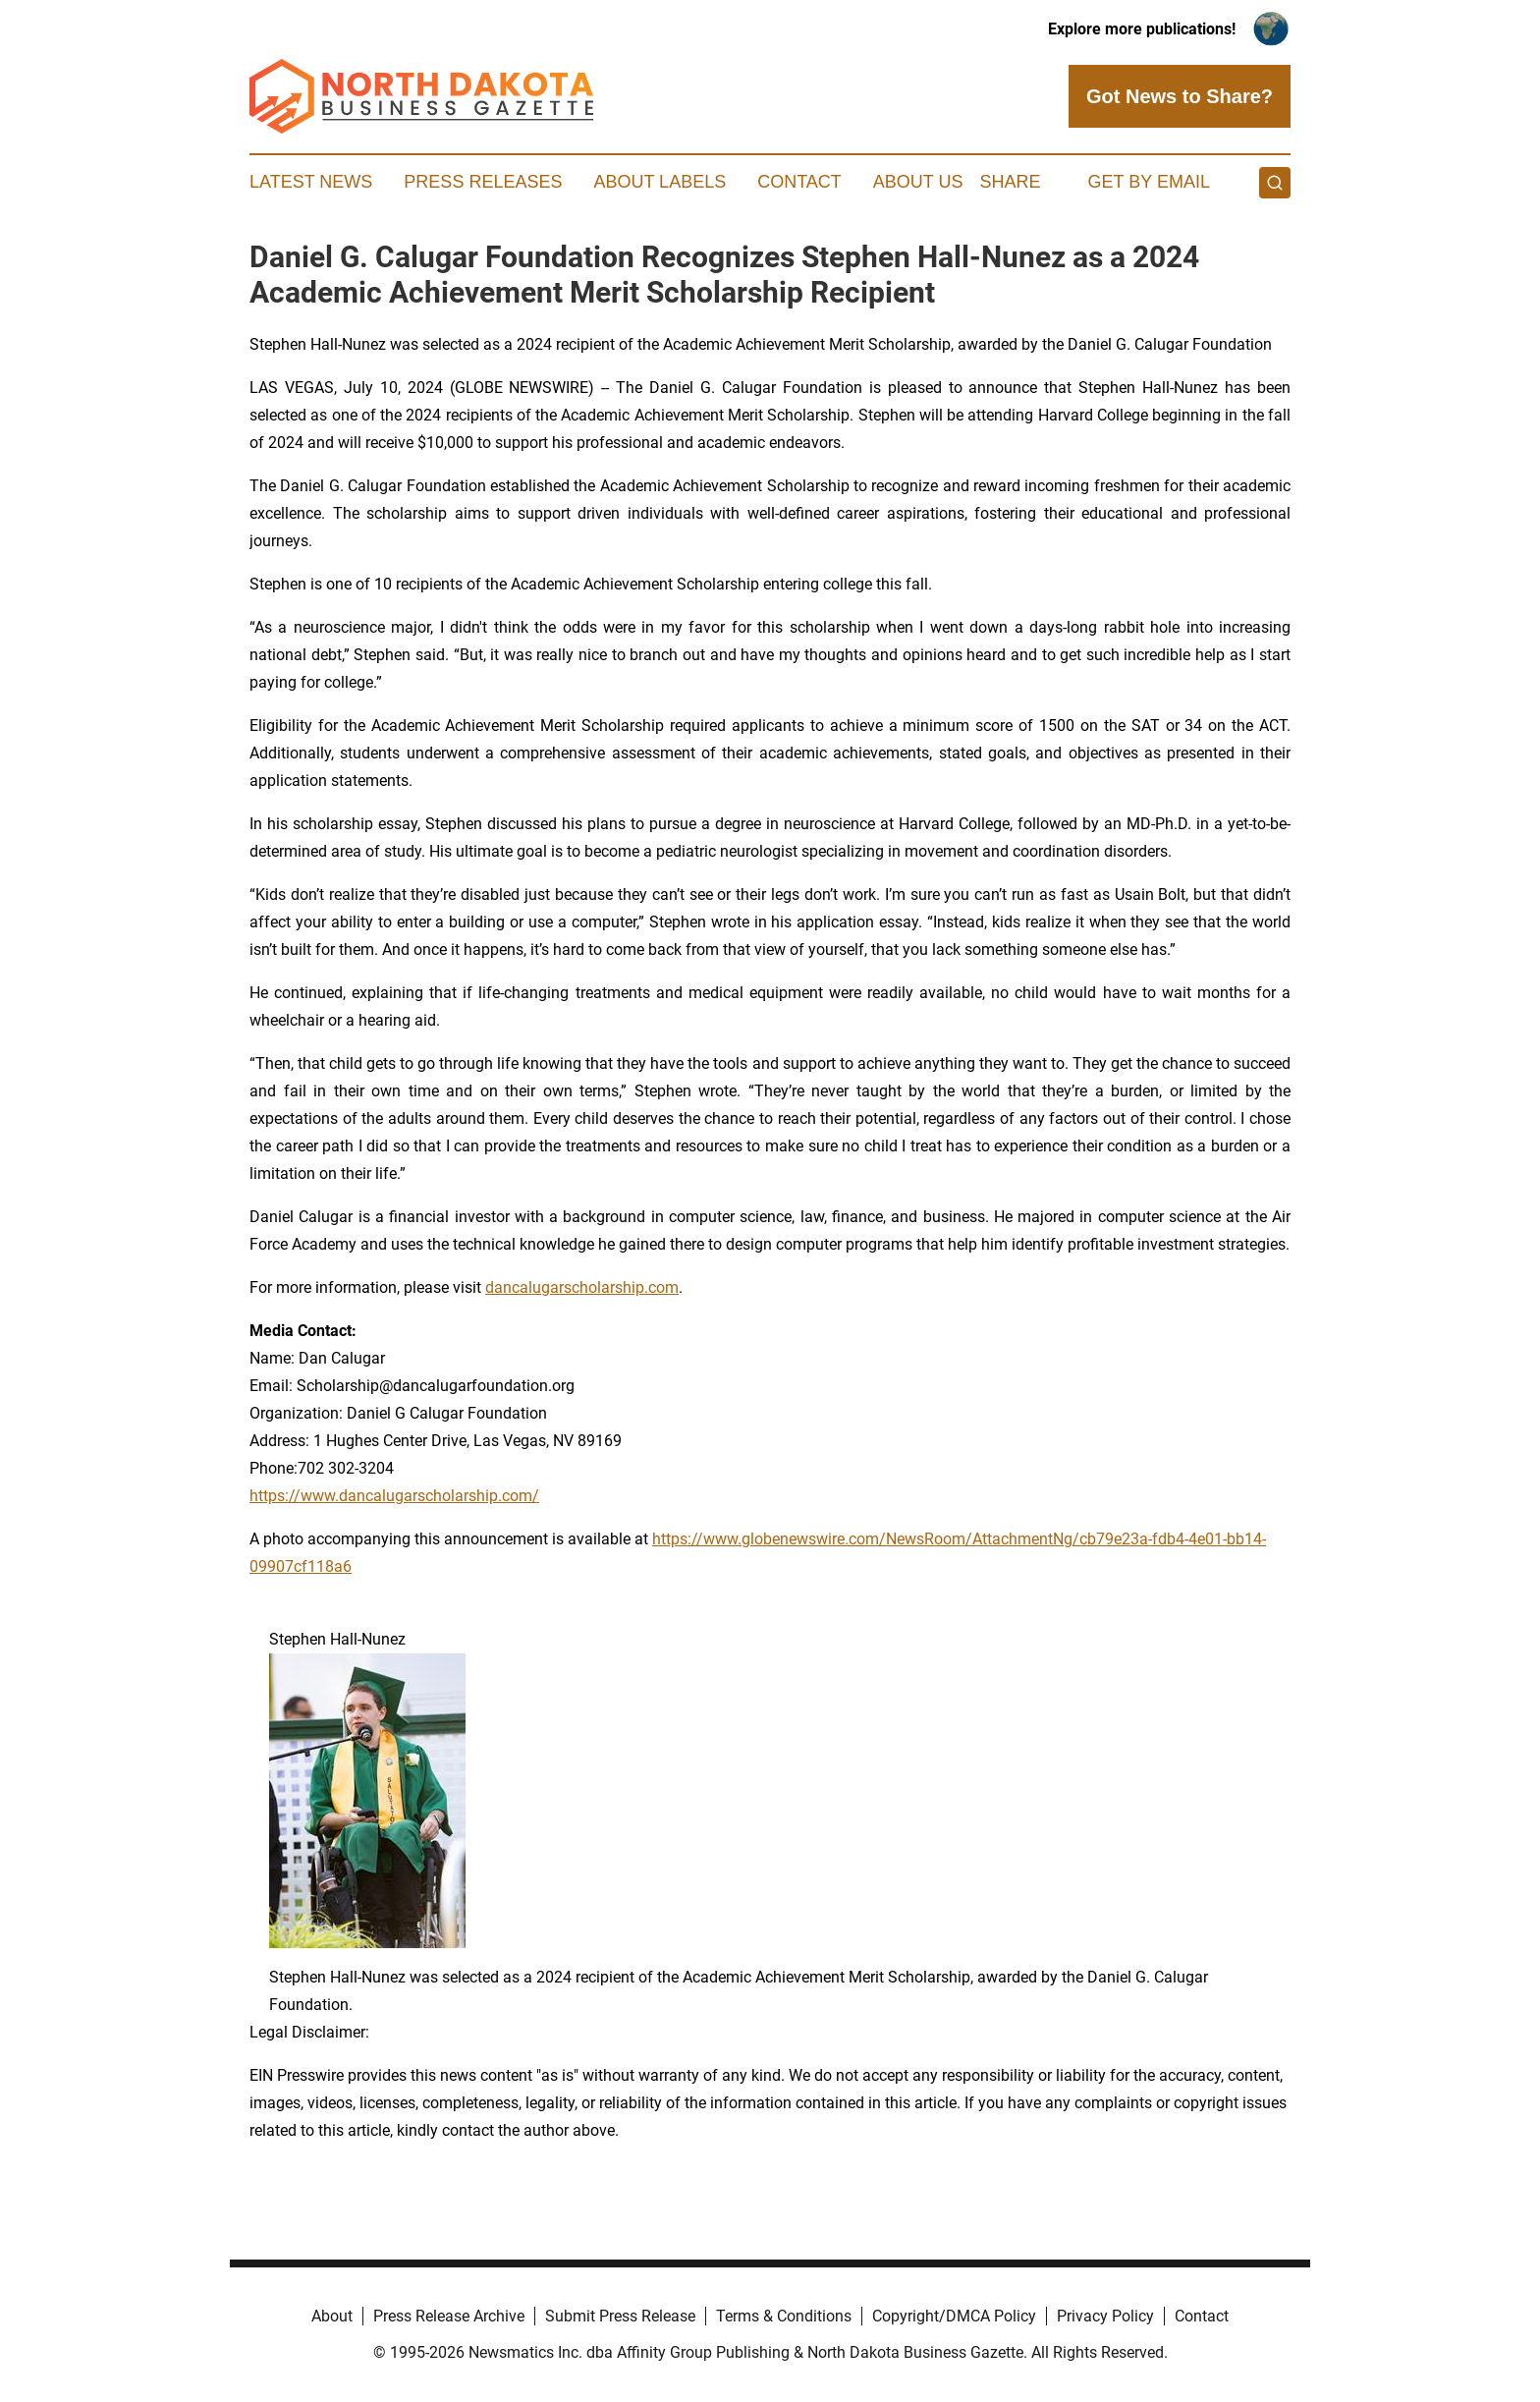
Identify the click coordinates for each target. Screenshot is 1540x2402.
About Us (918, 182)
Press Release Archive (448, 2316)
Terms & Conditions (784, 2316)
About (332, 2316)
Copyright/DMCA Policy (954, 2316)
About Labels (659, 182)
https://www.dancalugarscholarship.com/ (394, 1495)
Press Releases (483, 182)
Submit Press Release (620, 2316)
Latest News (310, 182)
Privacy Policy (1105, 2316)
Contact (799, 182)
